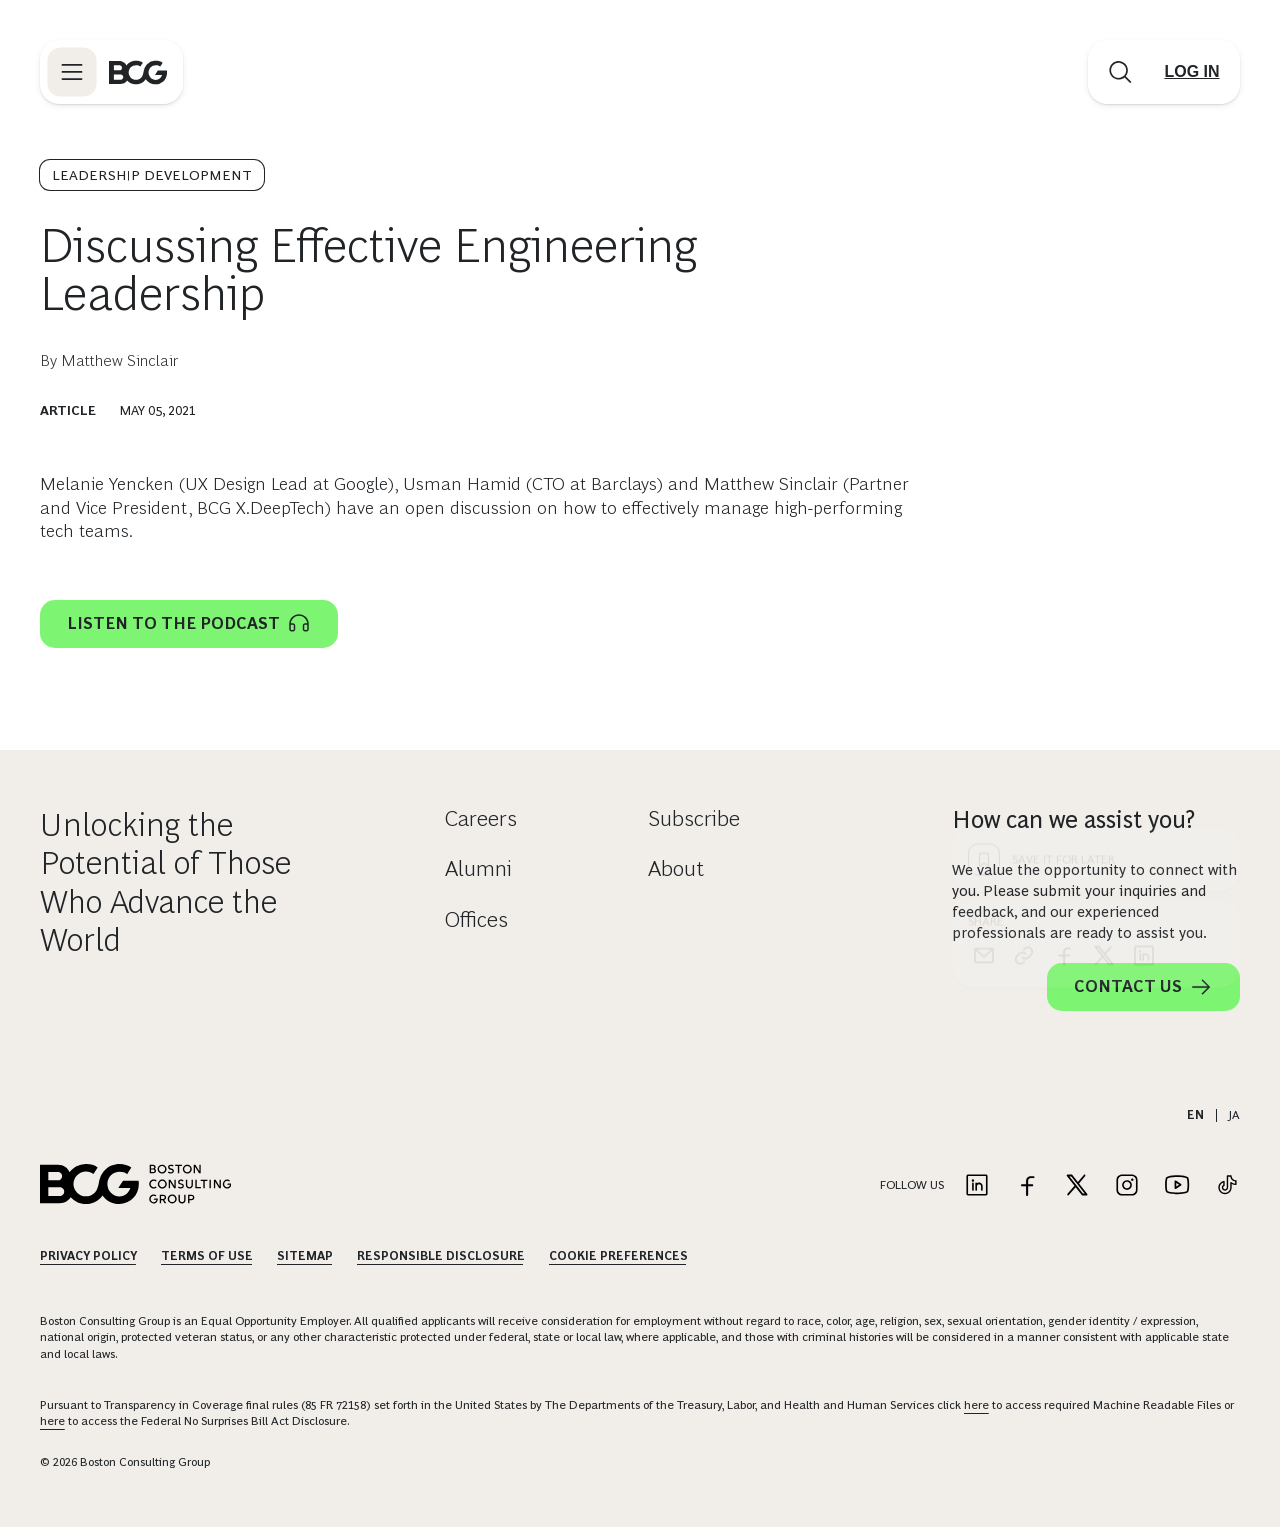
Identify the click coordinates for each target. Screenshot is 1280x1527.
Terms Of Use (207, 1256)
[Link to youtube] (1177, 1186)
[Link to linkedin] (977, 1186)
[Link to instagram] (1127, 1186)
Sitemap (305, 1256)
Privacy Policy (88, 1256)
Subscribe (694, 818)
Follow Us (912, 1185)
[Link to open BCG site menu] (72, 72)
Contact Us (1143, 987)
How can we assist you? (1073, 819)
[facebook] (1064, 593)
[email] (984, 593)
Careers (481, 818)
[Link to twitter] (1077, 1186)
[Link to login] (1192, 72)
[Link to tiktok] (1227, 1186)
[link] (1024, 593)
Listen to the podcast (189, 624)
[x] (1104, 593)
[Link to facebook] (1027, 1186)
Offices (476, 919)
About (676, 868)
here (976, 1405)
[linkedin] (1144, 593)
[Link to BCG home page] (138, 72)
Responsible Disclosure (441, 1256)
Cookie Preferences (618, 1256)
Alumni (478, 868)
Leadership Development (152, 175)
